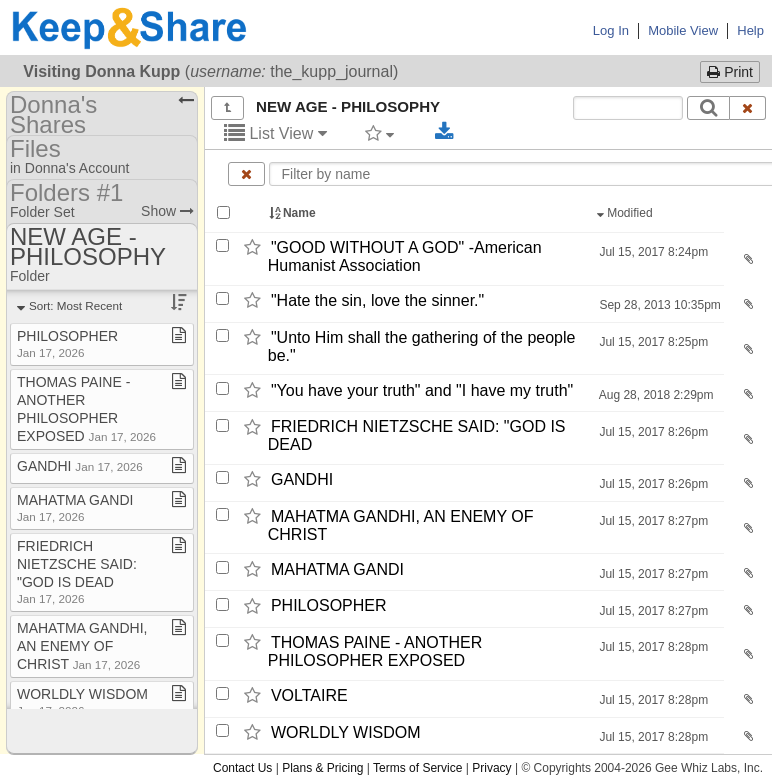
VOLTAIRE (309, 695)
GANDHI (302, 479)
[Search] (708, 108)
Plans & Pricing (322, 768)
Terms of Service (417, 768)
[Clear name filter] (246, 174)
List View (275, 133)
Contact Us (242, 768)
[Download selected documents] (444, 132)
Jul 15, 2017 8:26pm (652, 432)
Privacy (491, 768)
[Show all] (227, 108)
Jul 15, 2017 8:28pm (652, 647)
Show (167, 211)
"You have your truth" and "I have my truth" (422, 390)
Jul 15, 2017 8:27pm (652, 521)
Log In (611, 30)
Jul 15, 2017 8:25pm (652, 342)
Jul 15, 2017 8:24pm (652, 252)
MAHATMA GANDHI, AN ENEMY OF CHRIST (82, 646)
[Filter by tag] (379, 133)
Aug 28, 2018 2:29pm (654, 395)
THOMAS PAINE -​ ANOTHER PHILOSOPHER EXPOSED (375, 651)
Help (750, 30)
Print (730, 72)
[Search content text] (628, 108)
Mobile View (683, 30)
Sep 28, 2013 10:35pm (658, 305)
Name (294, 213)
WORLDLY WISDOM (346, 732)
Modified (626, 213)
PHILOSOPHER (329, 606)
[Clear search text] (748, 108)
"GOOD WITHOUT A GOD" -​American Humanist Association (405, 256)
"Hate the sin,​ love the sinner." (377, 300)
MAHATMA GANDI (337, 569)
